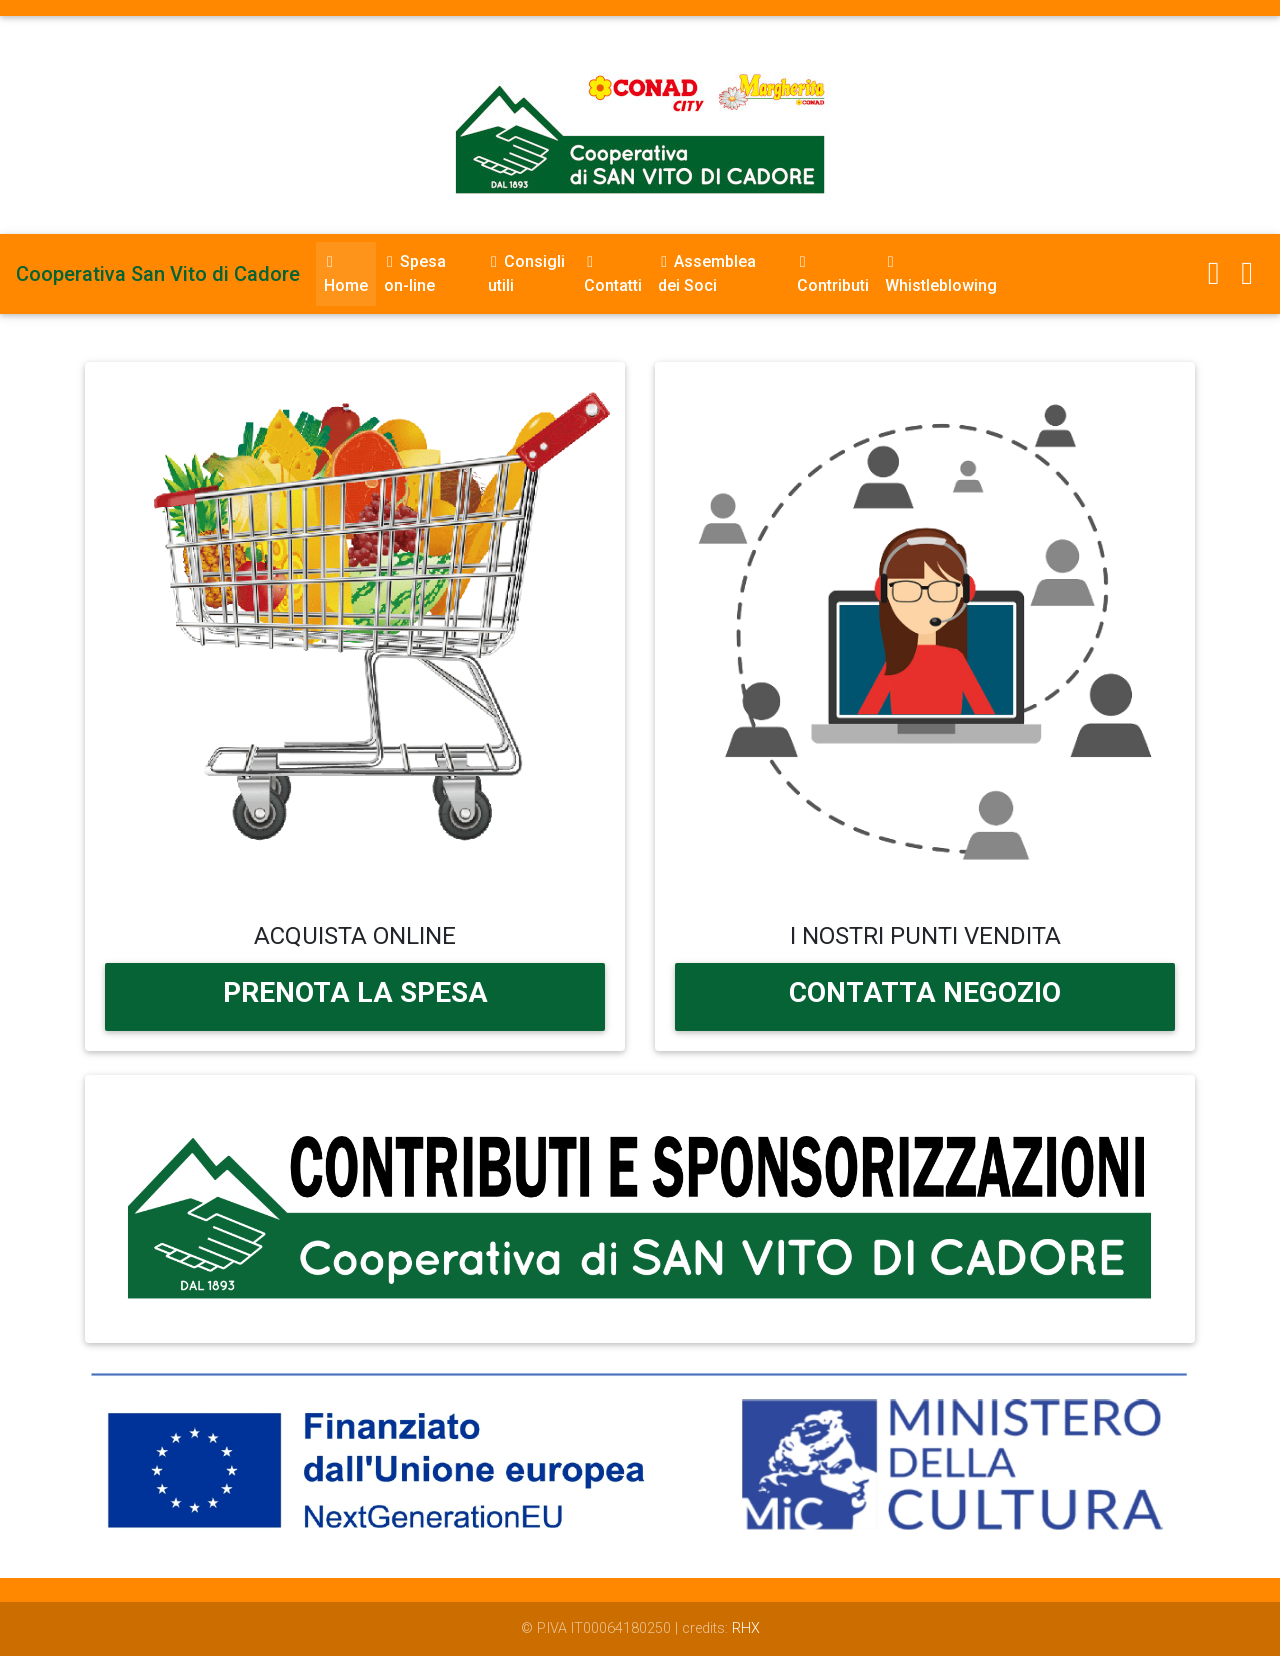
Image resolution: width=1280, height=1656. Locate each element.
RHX (746, 1628)
